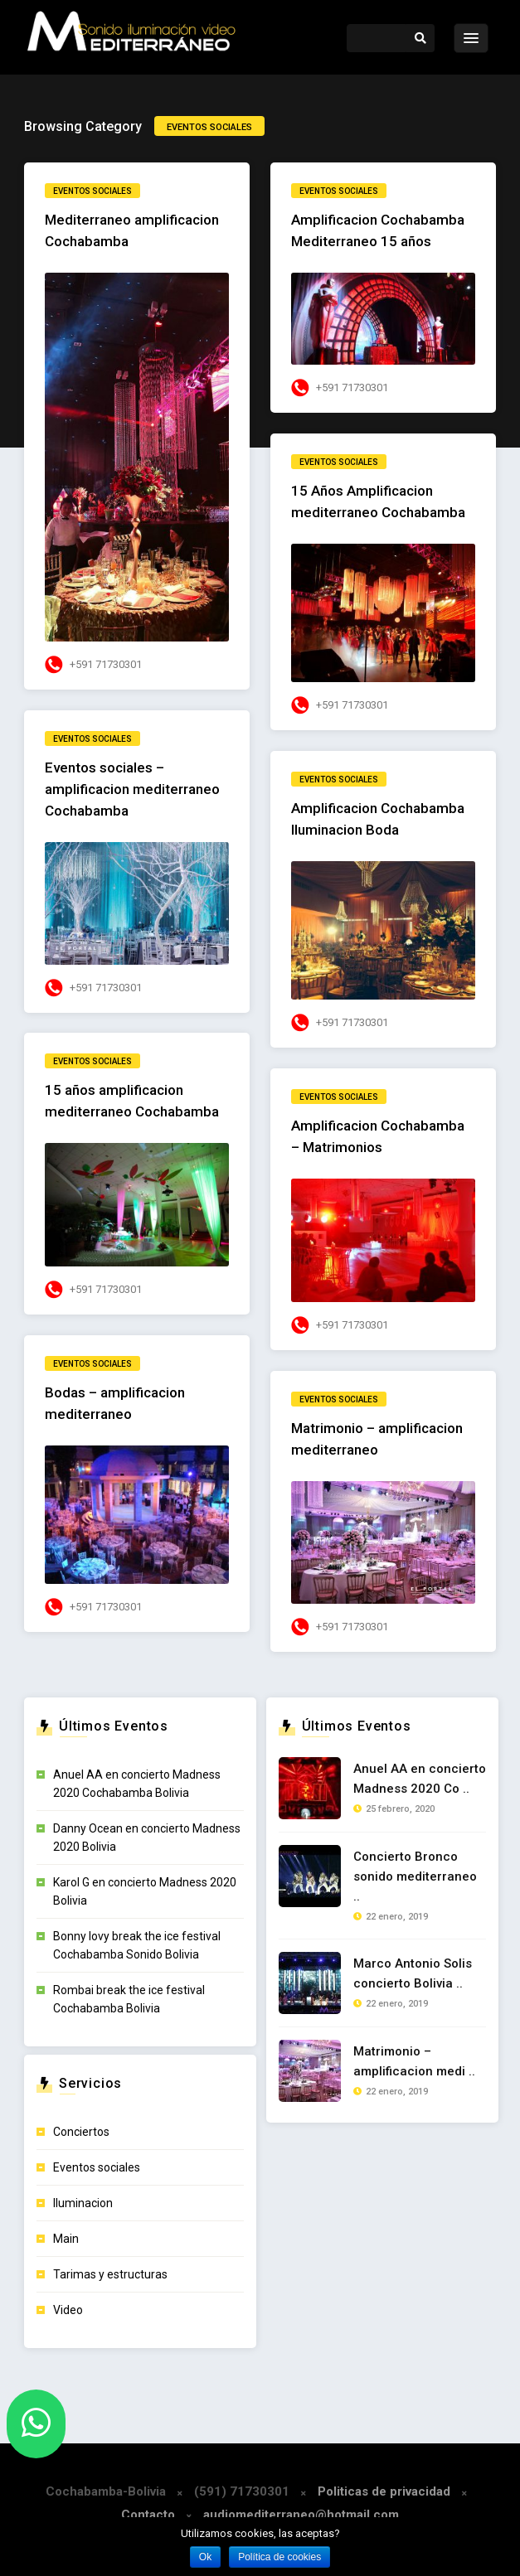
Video (68, 2310)
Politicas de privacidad (384, 2491)
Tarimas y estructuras (110, 2274)
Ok (205, 2557)
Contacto (148, 2514)
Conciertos (81, 2131)
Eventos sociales (92, 191)
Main (66, 2238)
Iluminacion (83, 2203)
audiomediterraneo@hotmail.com (301, 2514)
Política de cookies (279, 2557)
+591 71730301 (106, 664)
